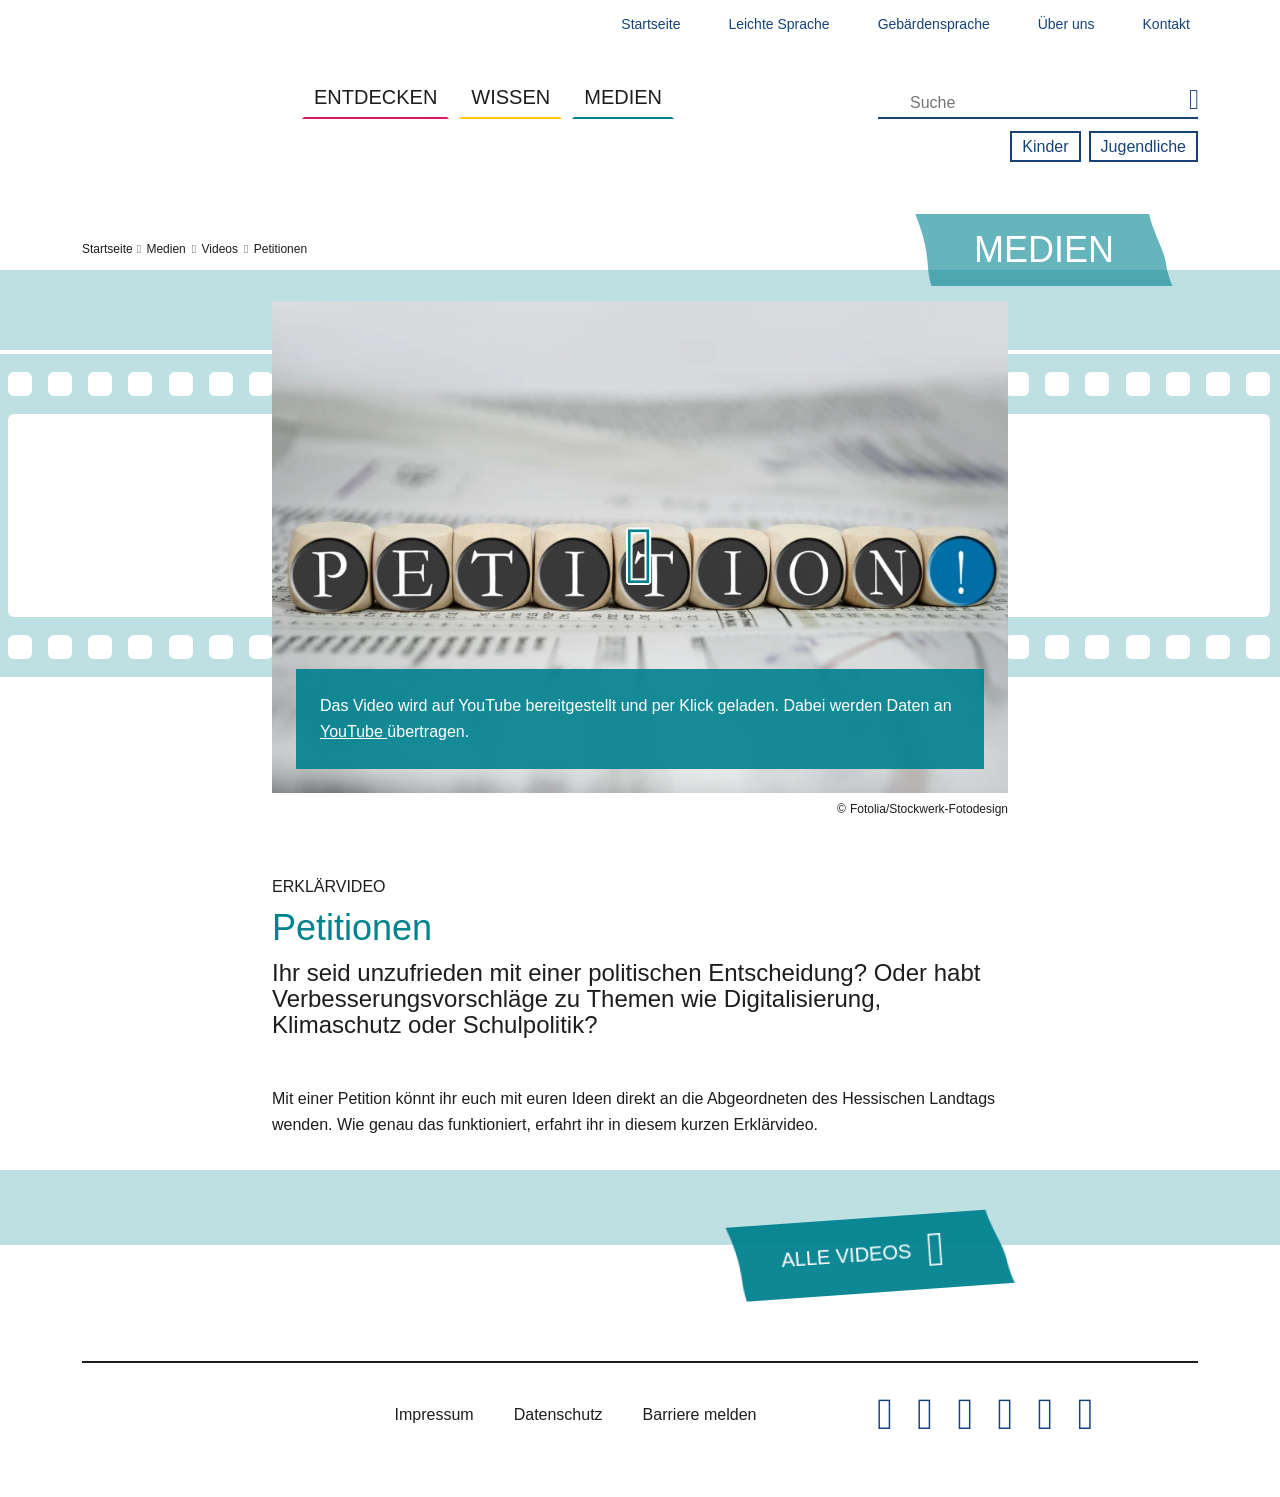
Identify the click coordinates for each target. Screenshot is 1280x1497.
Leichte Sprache (778, 24)
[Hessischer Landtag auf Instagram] (965, 1415)
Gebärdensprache (934, 24)
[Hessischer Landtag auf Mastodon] (1045, 1415)
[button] (640, 559)
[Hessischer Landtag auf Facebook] (925, 1415)
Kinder (1045, 146)
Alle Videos (846, 1255)
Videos (220, 249)
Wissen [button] (510, 97)
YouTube (353, 731)
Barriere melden (700, 1414)
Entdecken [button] (375, 97)
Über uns (1066, 24)
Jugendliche (1143, 146)
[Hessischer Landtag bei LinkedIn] (1085, 1415)
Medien (165, 249)
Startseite (650, 24)
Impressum (434, 1414)
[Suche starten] (1184, 101)
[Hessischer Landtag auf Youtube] (1005, 1415)
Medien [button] (623, 97)
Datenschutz (558, 1414)
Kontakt (1166, 24)
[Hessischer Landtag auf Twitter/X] (885, 1415)
